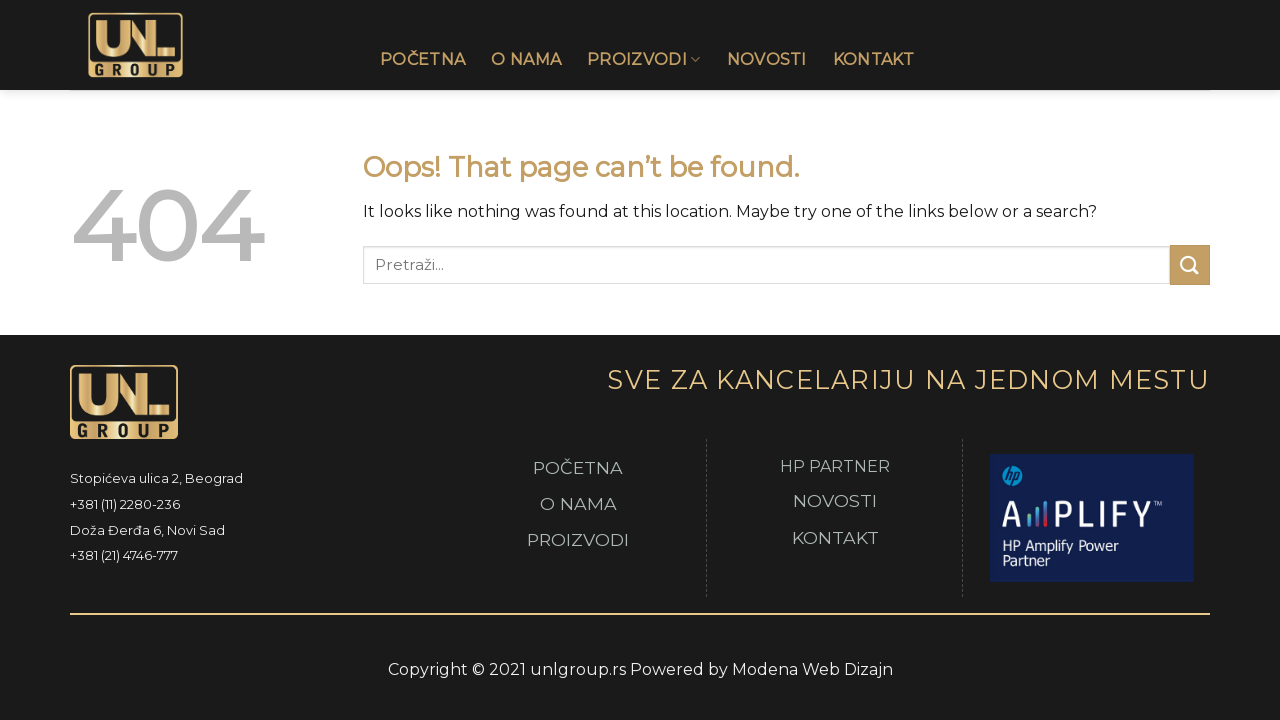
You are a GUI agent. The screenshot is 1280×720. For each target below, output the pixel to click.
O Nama (526, 59)
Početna (422, 59)
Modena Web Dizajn (812, 669)
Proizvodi (643, 60)
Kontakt (873, 59)
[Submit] (1190, 264)
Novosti (767, 59)
